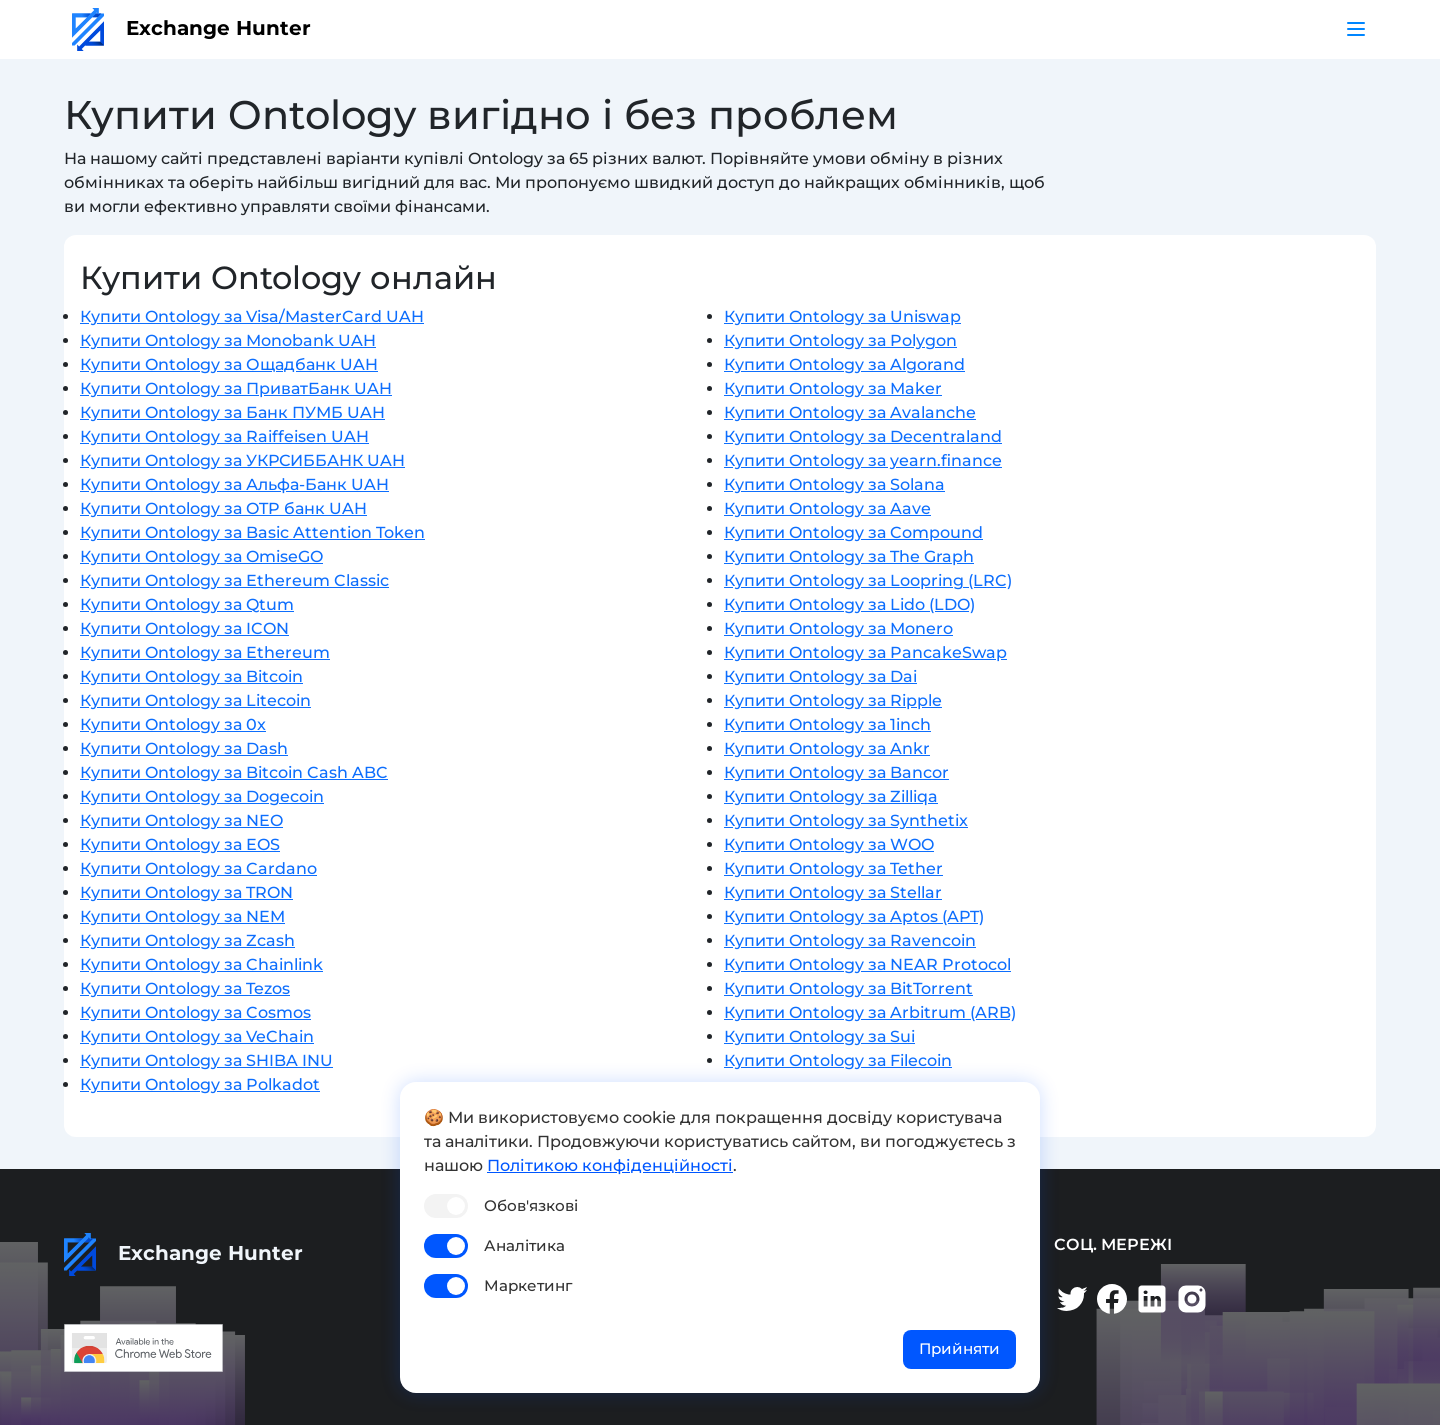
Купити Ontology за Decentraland (863, 436)
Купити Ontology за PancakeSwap (865, 652)
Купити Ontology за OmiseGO (201, 556)
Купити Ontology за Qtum (187, 604)
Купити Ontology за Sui (819, 1036)
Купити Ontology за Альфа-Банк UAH (234, 484)
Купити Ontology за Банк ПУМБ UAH (232, 412)
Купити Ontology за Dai (820, 676)
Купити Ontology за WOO (829, 844)
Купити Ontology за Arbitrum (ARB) (870, 1012)
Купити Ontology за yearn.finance (863, 460)
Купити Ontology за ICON (184, 628)
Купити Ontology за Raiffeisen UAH (224, 436)
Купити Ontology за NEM (182, 916)
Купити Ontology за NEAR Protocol (867, 964)
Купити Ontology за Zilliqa (831, 796)
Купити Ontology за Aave (827, 508)
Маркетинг (528, 1285)
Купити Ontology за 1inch (827, 724)
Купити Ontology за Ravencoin (850, 940)
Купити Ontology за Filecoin (838, 1060)
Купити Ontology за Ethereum (205, 652)
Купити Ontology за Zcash (187, 940)
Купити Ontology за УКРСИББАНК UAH (242, 460)
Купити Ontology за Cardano (198, 868)
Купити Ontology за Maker (833, 388)
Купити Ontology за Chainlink (201, 964)
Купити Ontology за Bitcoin (191, 676)
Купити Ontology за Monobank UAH (228, 340)
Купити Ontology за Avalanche (850, 412)
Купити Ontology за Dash (184, 748)
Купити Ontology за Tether (833, 868)
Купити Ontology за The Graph (849, 556)
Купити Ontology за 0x (173, 724)
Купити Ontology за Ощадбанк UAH (229, 364)
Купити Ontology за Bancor (836, 772)
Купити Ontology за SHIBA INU (206, 1060)
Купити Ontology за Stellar (833, 892)
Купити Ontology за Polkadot (200, 1084)
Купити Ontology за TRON (186, 892)
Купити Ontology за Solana (834, 484)
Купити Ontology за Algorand (844, 364)
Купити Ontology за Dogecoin (202, 796)
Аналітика (524, 1245)
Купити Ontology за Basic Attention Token (252, 532)
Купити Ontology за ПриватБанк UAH (236, 388)
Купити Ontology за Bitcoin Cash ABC (234, 772)
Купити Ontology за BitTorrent (848, 988)
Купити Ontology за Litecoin (195, 700)
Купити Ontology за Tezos (185, 988)
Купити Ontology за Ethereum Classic (234, 580)
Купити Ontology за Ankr (827, 748)
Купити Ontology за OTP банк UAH (223, 508)
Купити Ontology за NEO (181, 820)
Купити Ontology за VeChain (197, 1036)
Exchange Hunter (191, 28)
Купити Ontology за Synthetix (846, 820)
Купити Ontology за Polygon (840, 340)
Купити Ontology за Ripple (833, 700)
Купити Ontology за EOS (180, 844)
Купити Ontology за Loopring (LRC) (868, 580)
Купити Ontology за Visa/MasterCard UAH (252, 316)
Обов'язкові (531, 1205)
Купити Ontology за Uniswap (842, 316)
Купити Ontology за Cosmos (195, 1012)
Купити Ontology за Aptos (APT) (854, 916)
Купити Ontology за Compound (853, 532)
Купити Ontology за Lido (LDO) (849, 604)
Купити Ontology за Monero (838, 628)
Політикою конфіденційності (610, 1165)
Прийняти (959, 1348)
